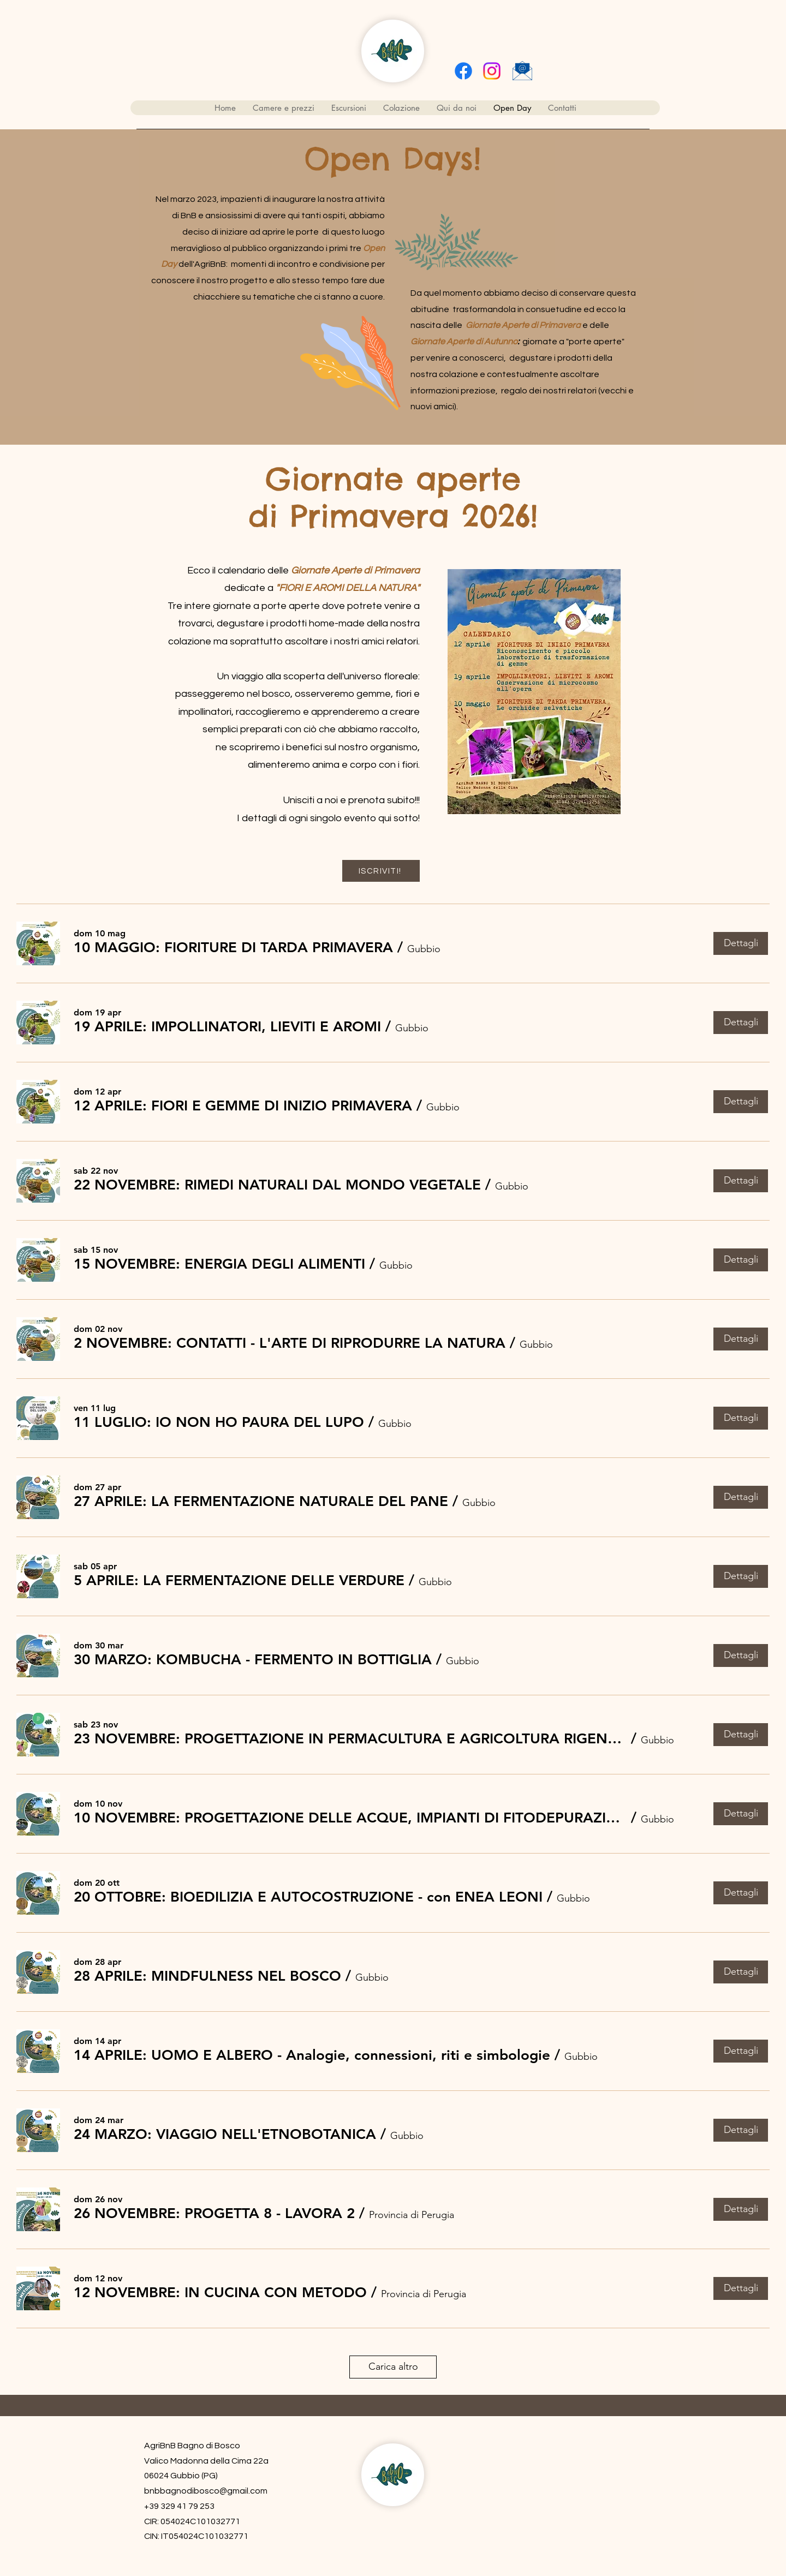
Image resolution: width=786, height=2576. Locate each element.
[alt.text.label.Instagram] (491, 70)
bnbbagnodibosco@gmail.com (205, 2491)
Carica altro (393, 2366)
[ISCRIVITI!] (381, 871)
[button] (233, 948)
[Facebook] (463, 70)
